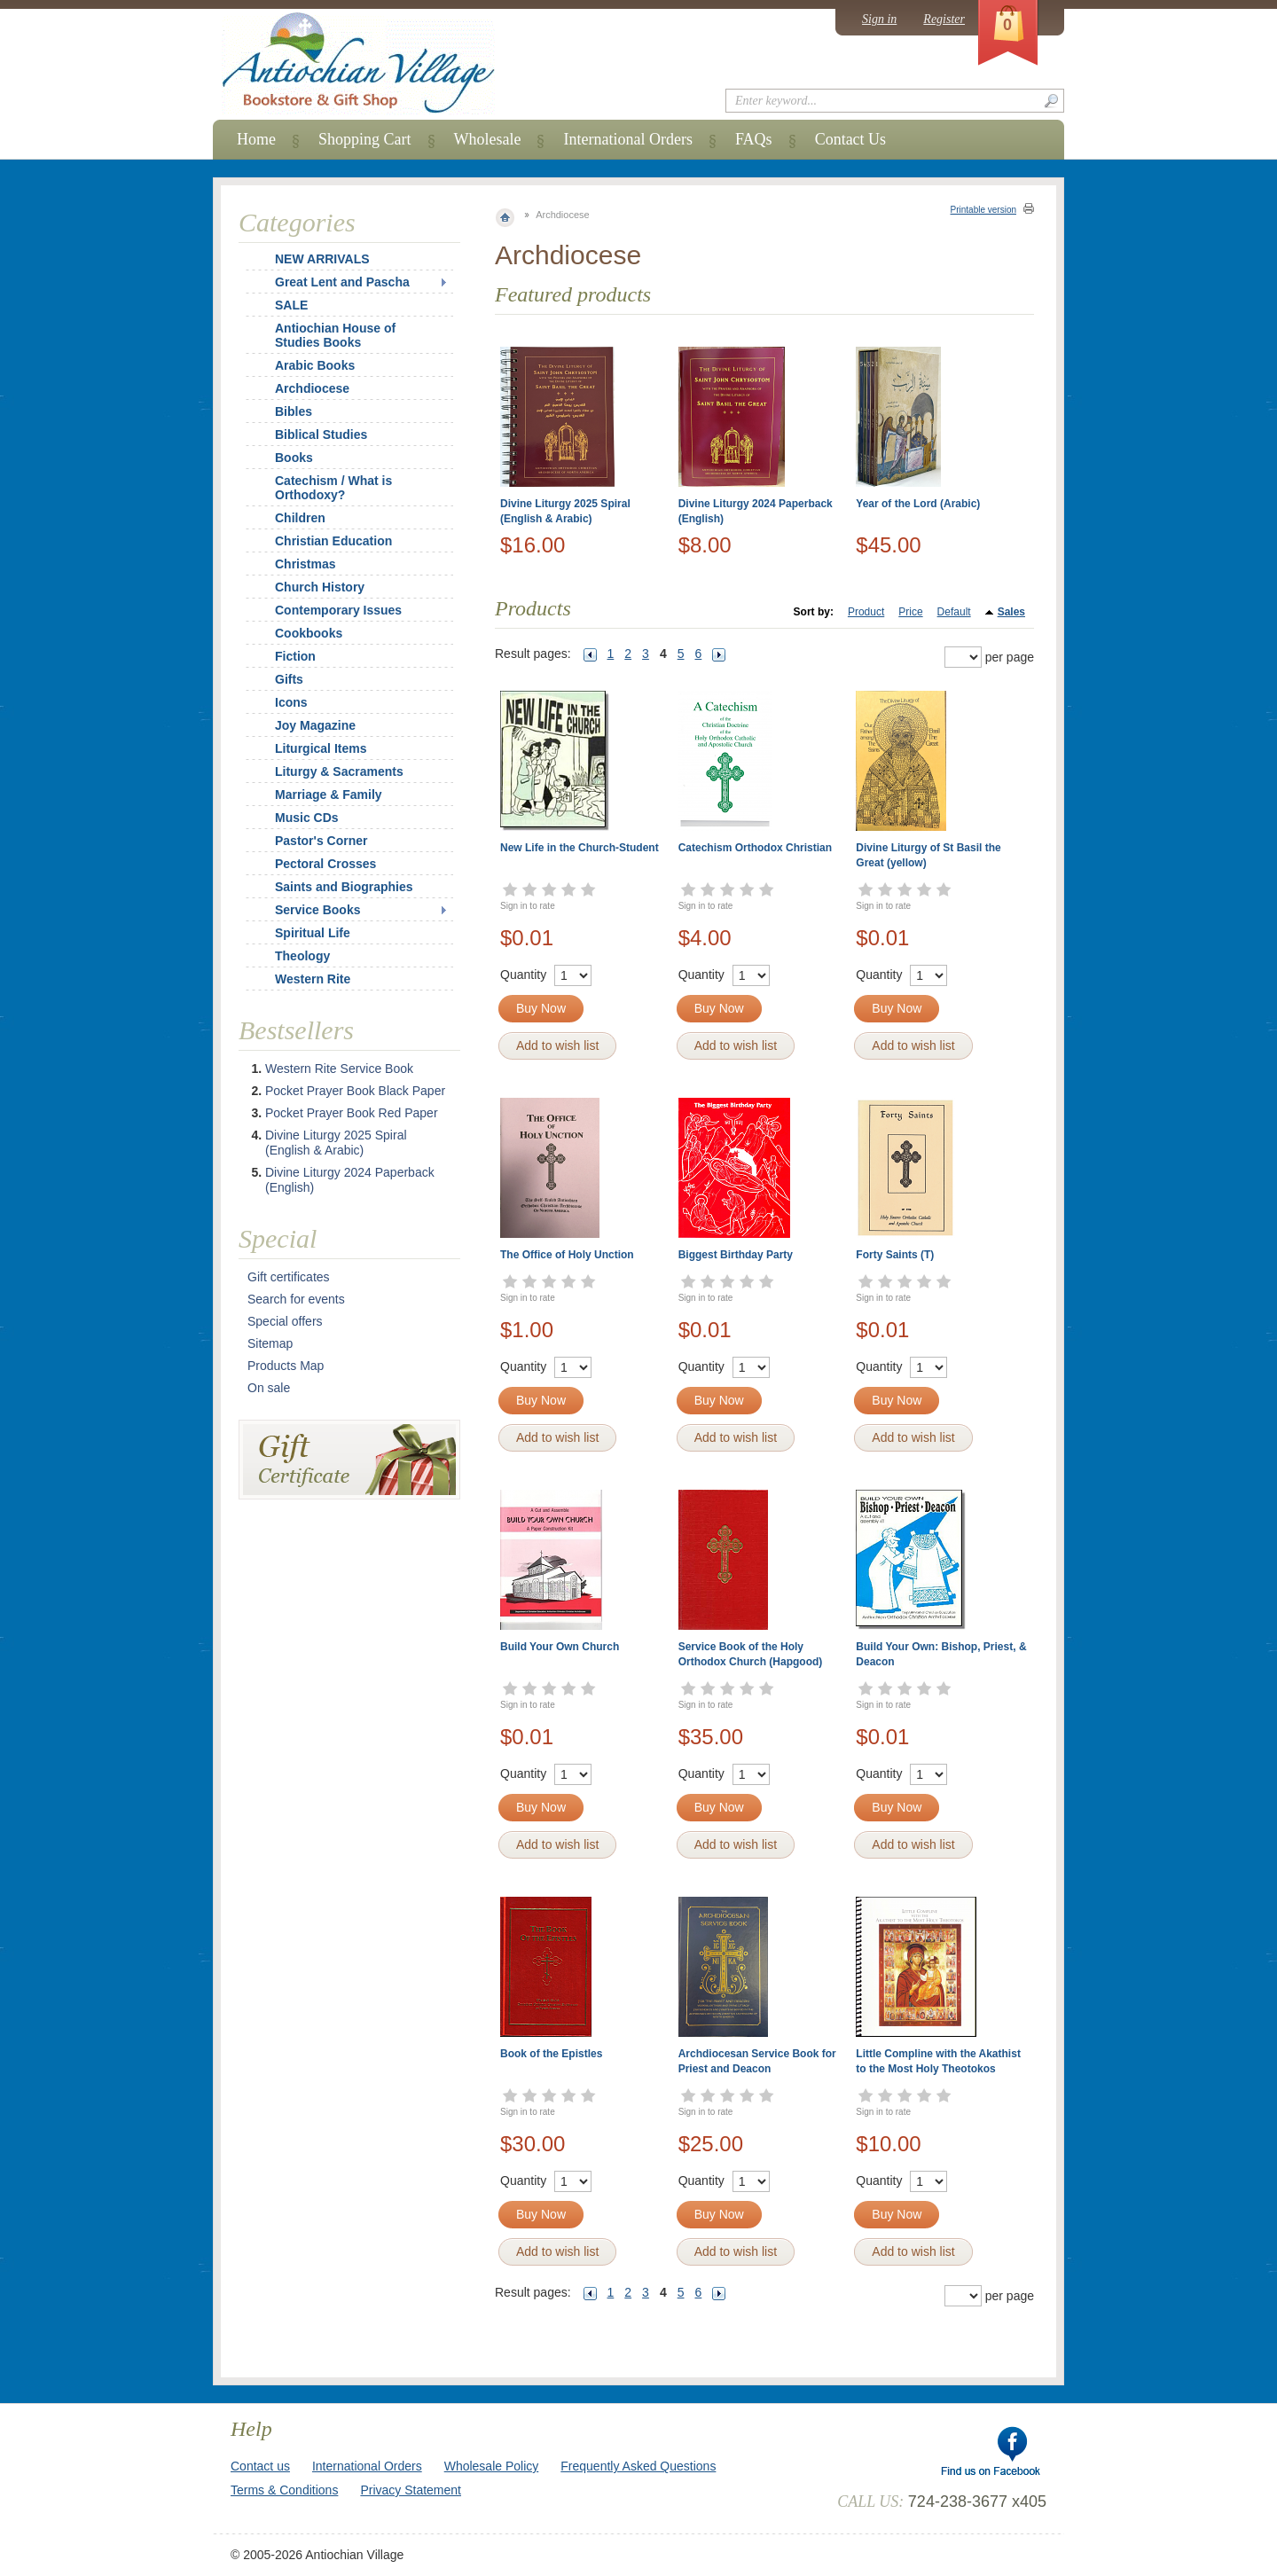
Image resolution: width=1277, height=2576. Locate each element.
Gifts (289, 679)
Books (294, 457)
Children (300, 518)
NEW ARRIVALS (322, 259)
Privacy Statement (410, 2490)
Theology (302, 956)
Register (944, 19)
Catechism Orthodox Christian (755, 848)
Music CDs (307, 817)
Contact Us (851, 139)
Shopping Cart (364, 139)
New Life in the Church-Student (579, 848)
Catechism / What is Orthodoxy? (333, 488)
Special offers (285, 1321)
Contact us (260, 2466)
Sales (1011, 612)
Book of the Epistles (551, 2053)
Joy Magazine (315, 725)
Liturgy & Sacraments (339, 771)
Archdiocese (312, 388)
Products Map (285, 1365)
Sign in (879, 19)
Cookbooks (308, 633)
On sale (268, 1388)
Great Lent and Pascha (342, 282)
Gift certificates (288, 1277)
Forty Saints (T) (895, 1255)
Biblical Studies (321, 434)
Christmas (293, 564)
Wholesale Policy (491, 2466)
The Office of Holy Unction (567, 1255)
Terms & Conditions (284, 2490)
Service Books (318, 910)
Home (256, 139)
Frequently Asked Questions (638, 2466)
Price (910, 612)
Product (866, 612)
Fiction (295, 656)
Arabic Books (315, 365)
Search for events (296, 1299)
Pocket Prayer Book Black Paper (355, 1091)
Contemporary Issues (338, 610)
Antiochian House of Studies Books (335, 335)
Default (954, 612)
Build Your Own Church (559, 1646)
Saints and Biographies (344, 887)
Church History (319, 587)
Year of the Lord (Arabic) (918, 503)
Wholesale (487, 139)
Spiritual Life (312, 933)
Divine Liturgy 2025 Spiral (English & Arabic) (336, 1142)
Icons (291, 702)
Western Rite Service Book (339, 1068)
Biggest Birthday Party (735, 1255)
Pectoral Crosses (325, 864)
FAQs (753, 139)
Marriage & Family (328, 794)
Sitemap (270, 1343)
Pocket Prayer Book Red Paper (351, 1113)
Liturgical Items (320, 748)
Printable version (983, 210)
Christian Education (333, 541)
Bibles (293, 411)
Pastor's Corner (321, 841)
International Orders (627, 139)
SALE (291, 305)
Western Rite (312, 979)
